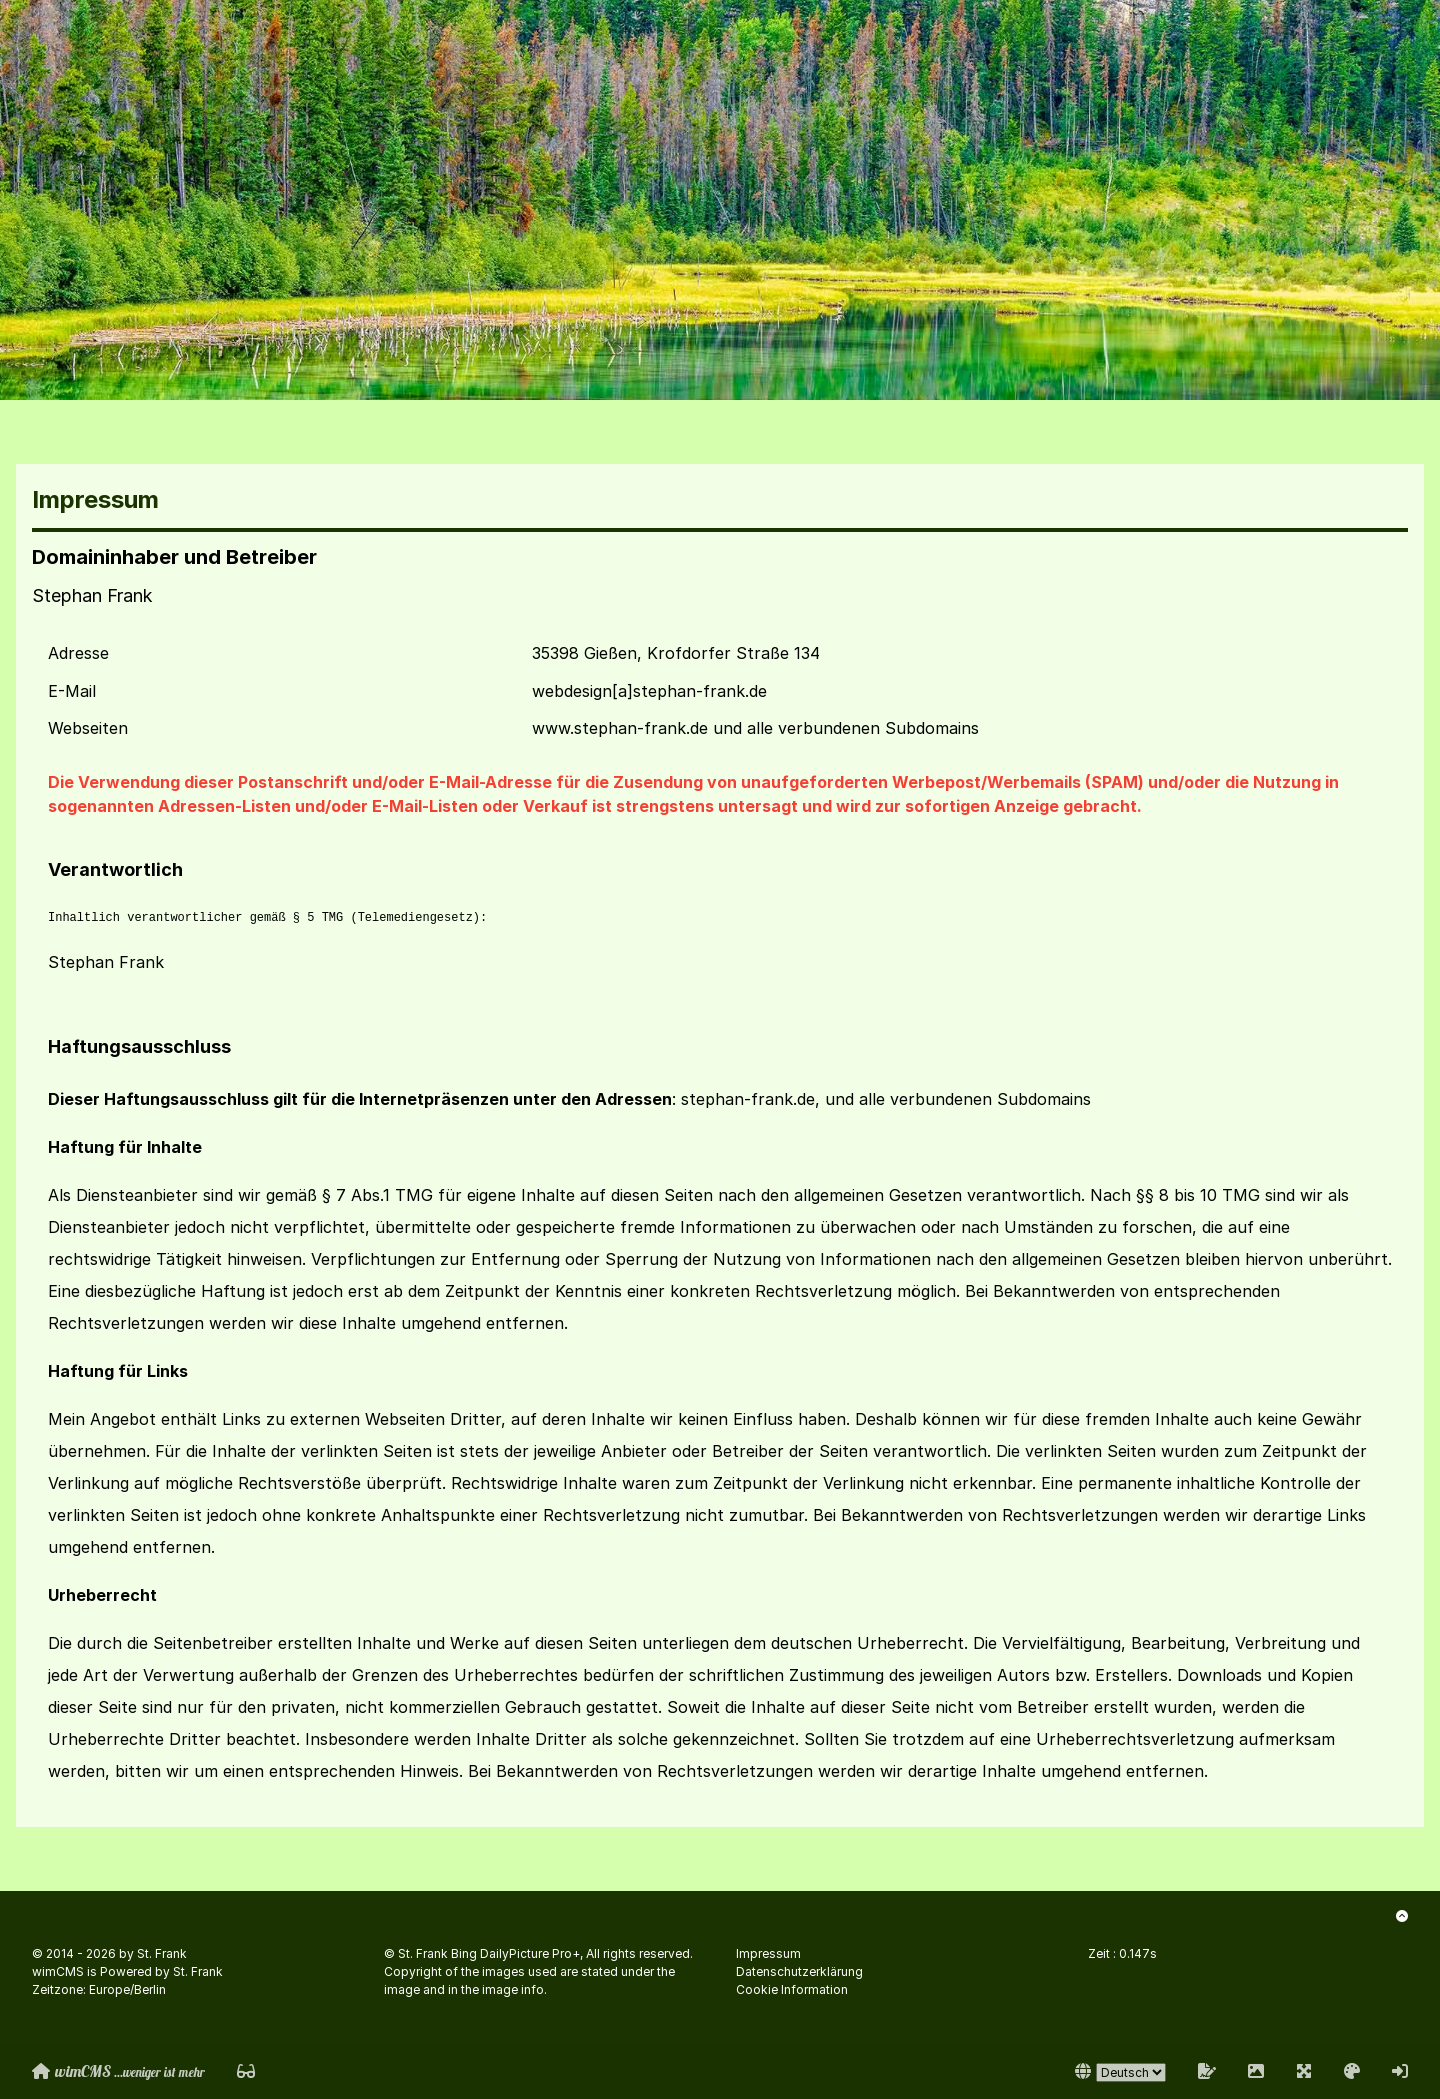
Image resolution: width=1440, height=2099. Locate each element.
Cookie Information (792, 1989)
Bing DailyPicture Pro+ (515, 1953)
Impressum (768, 1953)
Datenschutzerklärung (799, 1971)
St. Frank (162, 1953)
